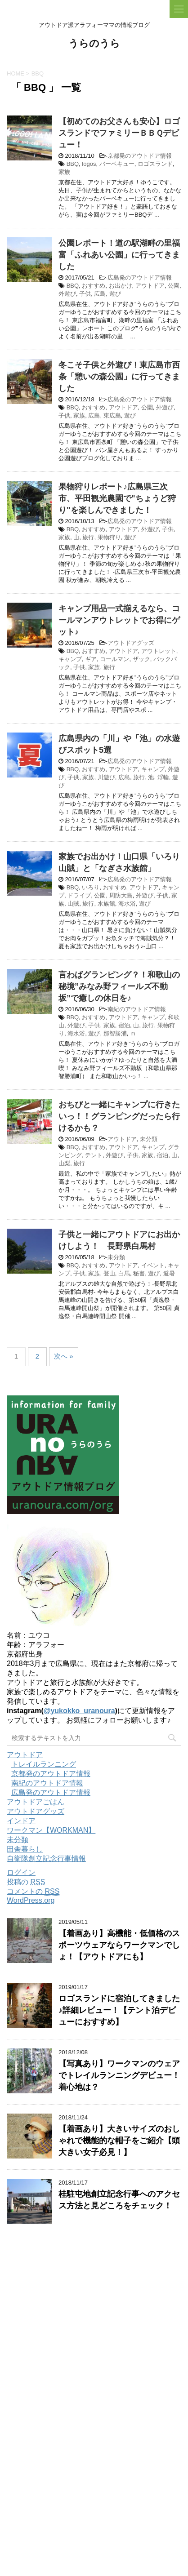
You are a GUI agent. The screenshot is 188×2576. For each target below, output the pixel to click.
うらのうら (94, 44)
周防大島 (121, 895)
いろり (90, 887)
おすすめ (93, 285)
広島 (100, 293)
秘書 (139, 1273)
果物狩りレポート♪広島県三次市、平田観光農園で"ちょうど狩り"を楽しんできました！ (117, 498)
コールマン (114, 659)
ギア (91, 659)
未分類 (148, 1139)
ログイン (21, 1872)
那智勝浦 (115, 1033)
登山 (109, 1273)
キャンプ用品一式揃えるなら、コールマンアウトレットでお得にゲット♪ (119, 620)
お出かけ (120, 285)
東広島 (112, 415)
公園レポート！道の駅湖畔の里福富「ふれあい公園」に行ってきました (119, 255)
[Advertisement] (94, 2482)
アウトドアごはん (35, 1802)
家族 (64, 172)
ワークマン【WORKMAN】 (51, 1830)
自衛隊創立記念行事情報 (46, 1858)
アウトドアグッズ (130, 643)
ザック (141, 659)
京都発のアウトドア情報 (139, 155)
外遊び (67, 293)
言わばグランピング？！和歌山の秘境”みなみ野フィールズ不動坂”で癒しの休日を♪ (119, 986)
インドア (21, 1821)
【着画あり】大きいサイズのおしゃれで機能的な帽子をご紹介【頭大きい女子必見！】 (119, 2140)
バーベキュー (116, 163)
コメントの (33, 1892)
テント (94, 1155)
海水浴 (127, 903)
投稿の (26, 1882)
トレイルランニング (43, 1764)
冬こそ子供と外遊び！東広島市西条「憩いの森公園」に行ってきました (119, 376)
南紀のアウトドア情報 (136, 1009)
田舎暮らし (25, 1849)
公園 (173, 285)
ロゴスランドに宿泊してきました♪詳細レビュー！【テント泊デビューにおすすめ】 (119, 2010)
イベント (153, 1265)
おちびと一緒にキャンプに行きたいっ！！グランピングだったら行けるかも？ (119, 1116)
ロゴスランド (155, 163)
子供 (85, 293)
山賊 (73, 903)
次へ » (63, 1356)
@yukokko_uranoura (79, 1710)
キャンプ (70, 659)
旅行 (88, 537)
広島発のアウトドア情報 (139, 277)
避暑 (169, 1273)
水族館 (106, 903)
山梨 (64, 1163)
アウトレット (158, 651)
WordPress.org (30, 1900)
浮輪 (163, 777)
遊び (115, 293)
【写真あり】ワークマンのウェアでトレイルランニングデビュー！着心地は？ (119, 2075)
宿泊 (124, 1025)
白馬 (124, 1273)
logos (89, 163)
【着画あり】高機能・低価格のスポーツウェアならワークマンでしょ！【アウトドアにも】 (119, 1945)
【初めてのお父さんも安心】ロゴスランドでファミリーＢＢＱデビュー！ (119, 133)
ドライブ (79, 895)
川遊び (106, 777)
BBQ (73, 163)
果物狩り (109, 537)
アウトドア (150, 285)
